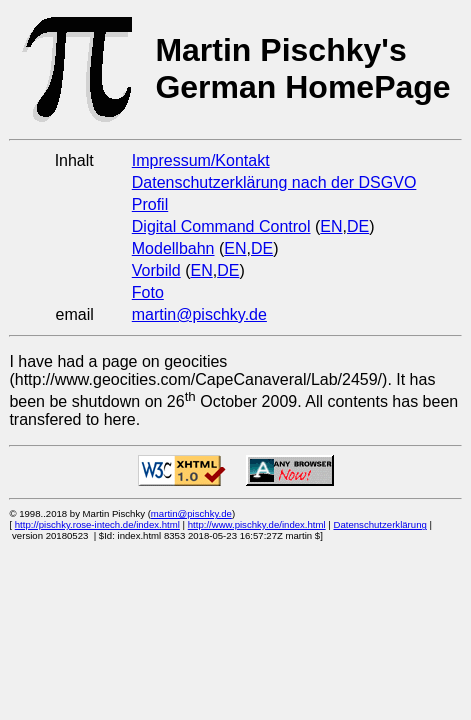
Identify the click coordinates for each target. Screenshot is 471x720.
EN (331, 226)
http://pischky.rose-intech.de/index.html (97, 524)
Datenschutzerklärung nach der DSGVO (274, 182)
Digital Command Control (221, 226)
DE (358, 226)
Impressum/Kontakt (201, 160)
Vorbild (156, 270)
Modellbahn (173, 248)
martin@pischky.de (199, 314)
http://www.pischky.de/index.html (257, 524)
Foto (148, 292)
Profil (150, 204)
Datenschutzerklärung (379, 524)
